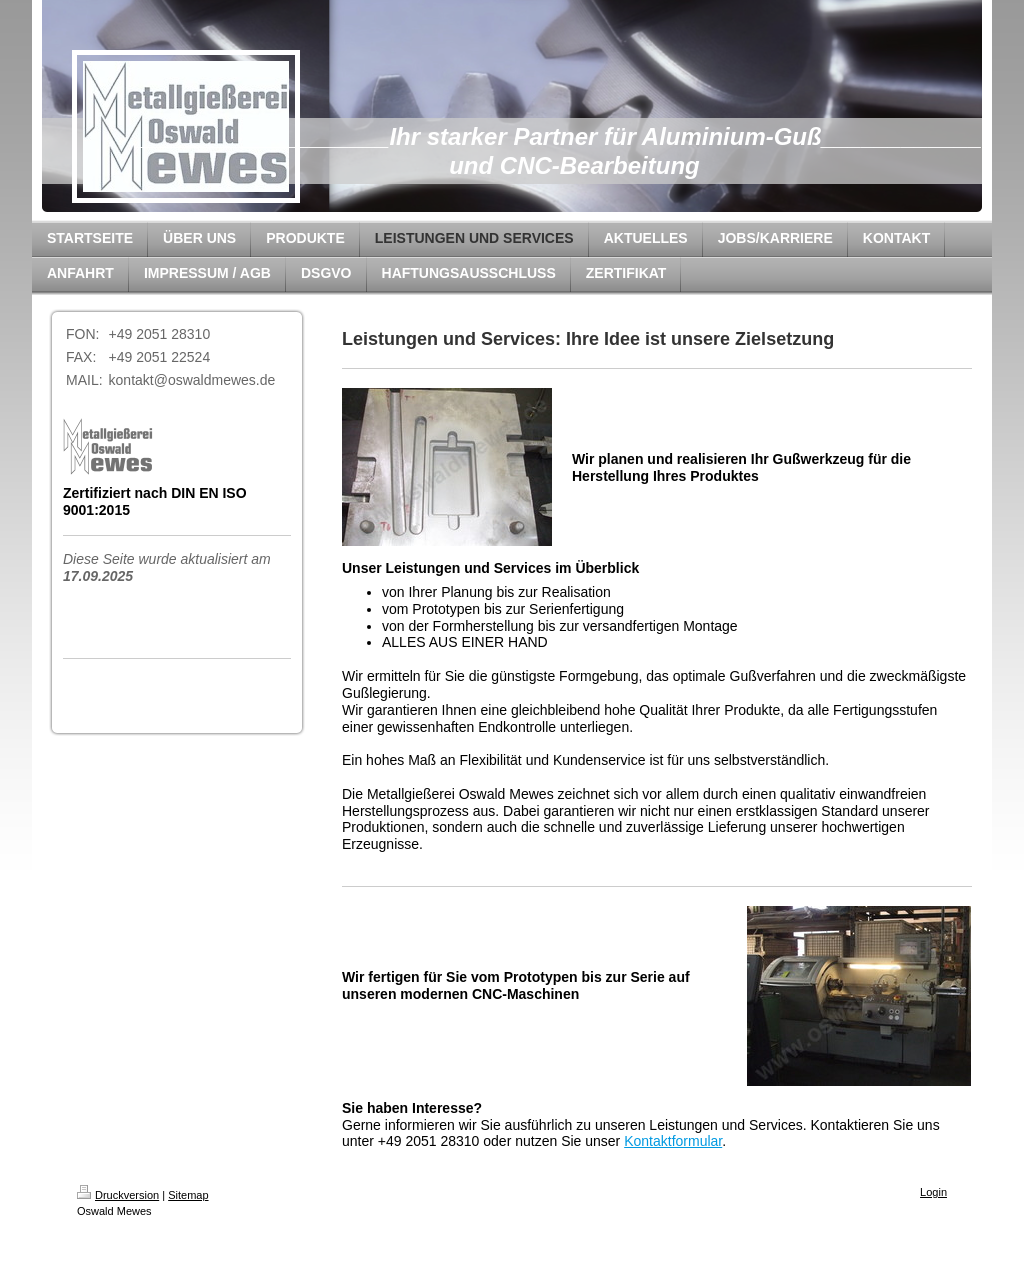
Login (933, 1192)
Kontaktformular (673, 1141)
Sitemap (188, 1195)
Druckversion (118, 1195)
